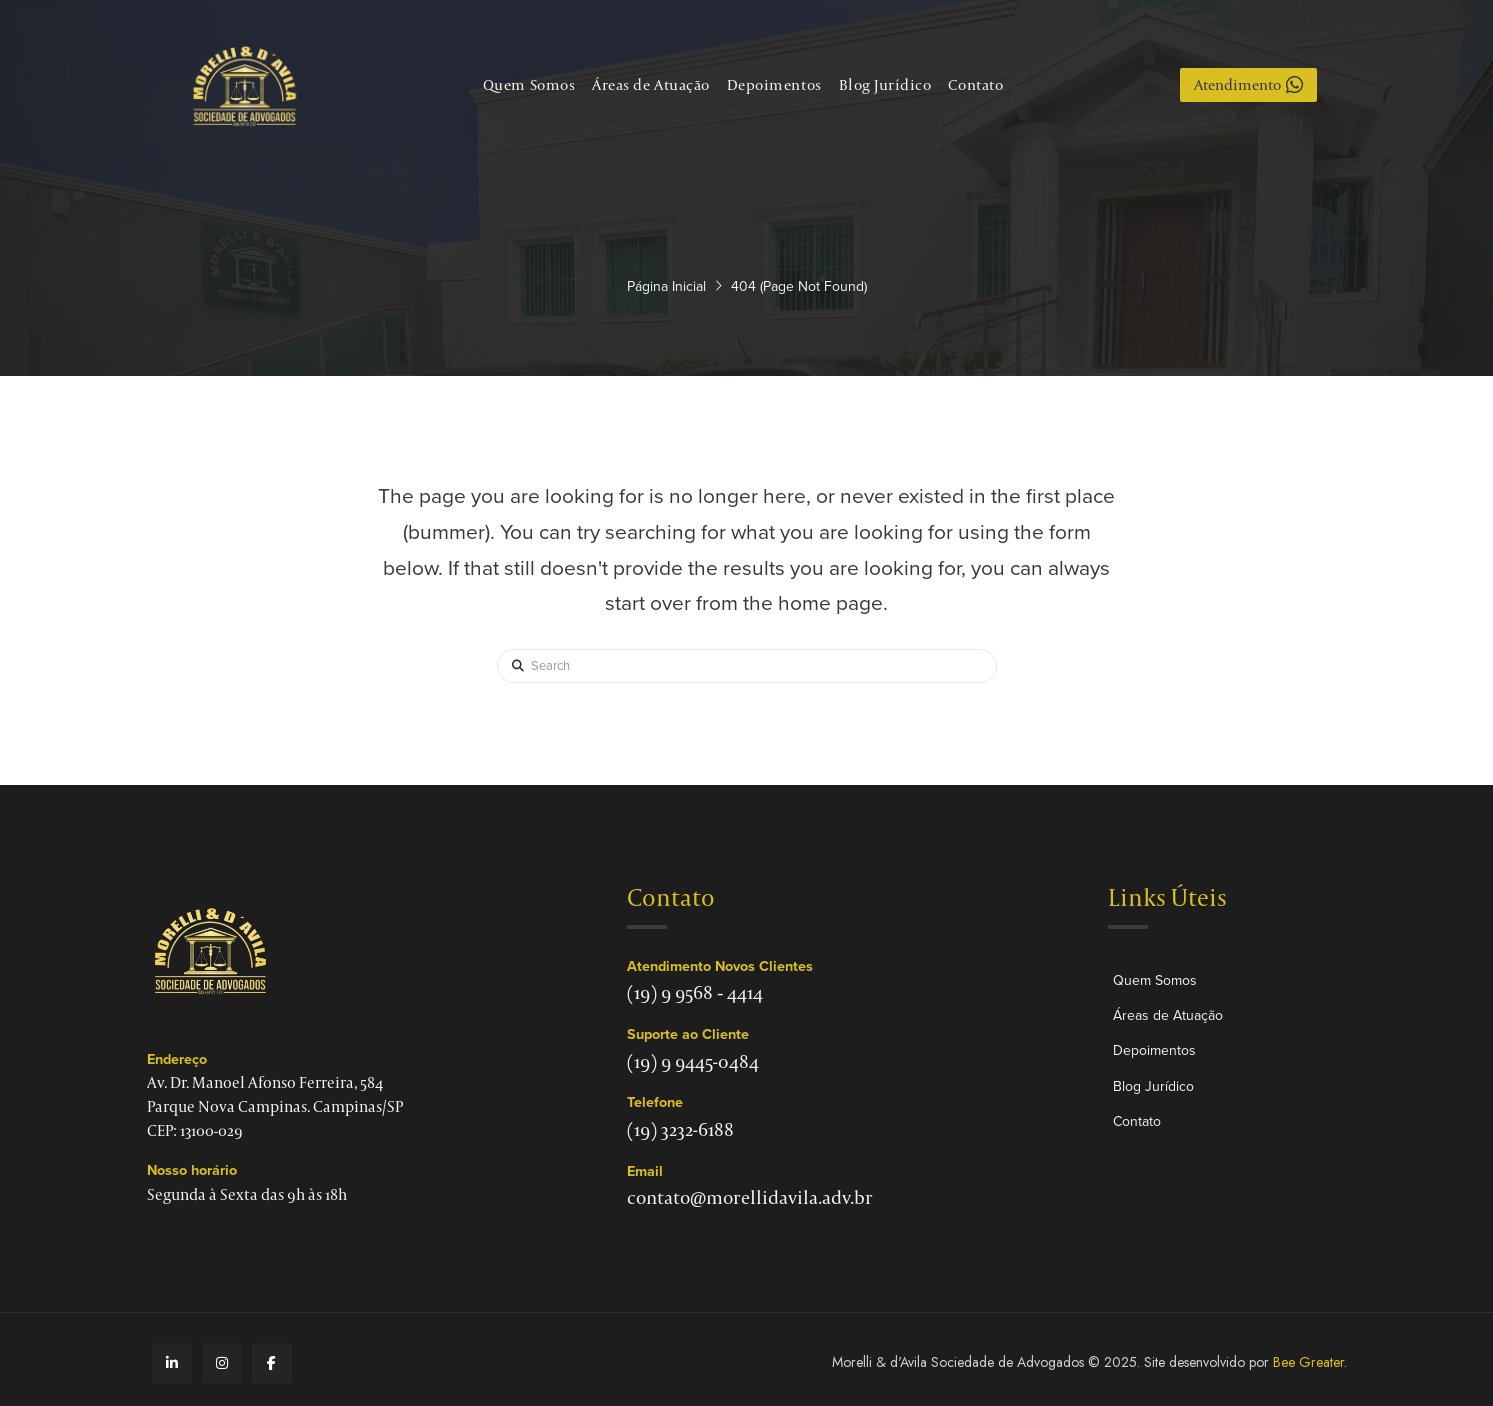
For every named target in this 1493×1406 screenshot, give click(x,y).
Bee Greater (1308, 1362)
